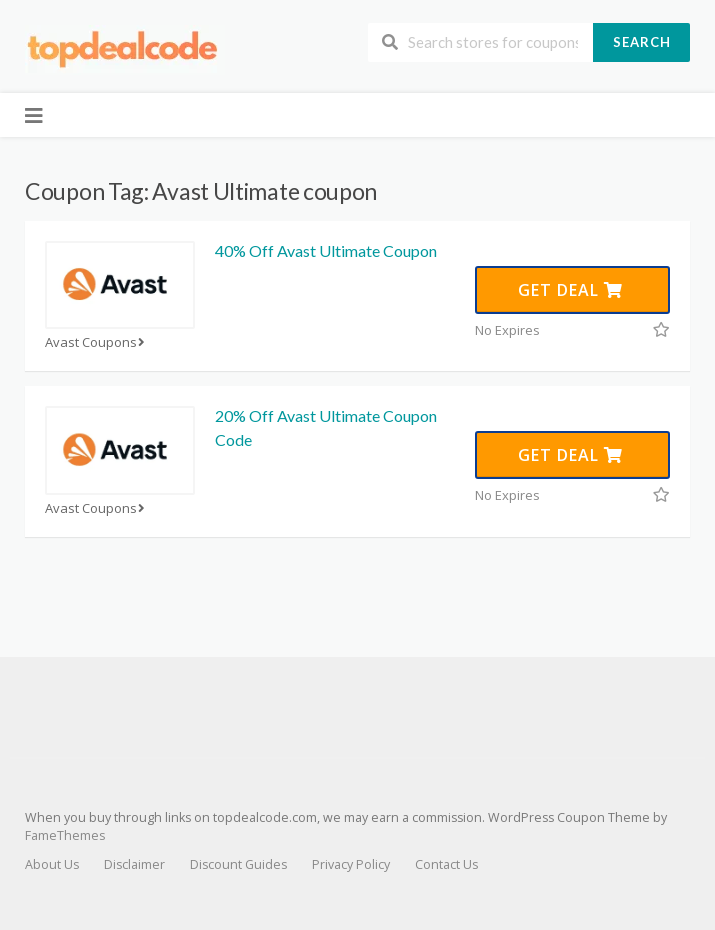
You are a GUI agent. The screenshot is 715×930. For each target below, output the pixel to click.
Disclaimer (134, 864)
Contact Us (446, 864)
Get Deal (570, 290)
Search (642, 42)
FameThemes (65, 835)
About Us (52, 864)
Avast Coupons (97, 342)
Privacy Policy (351, 864)
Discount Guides (238, 864)
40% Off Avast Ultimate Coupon (326, 250)
